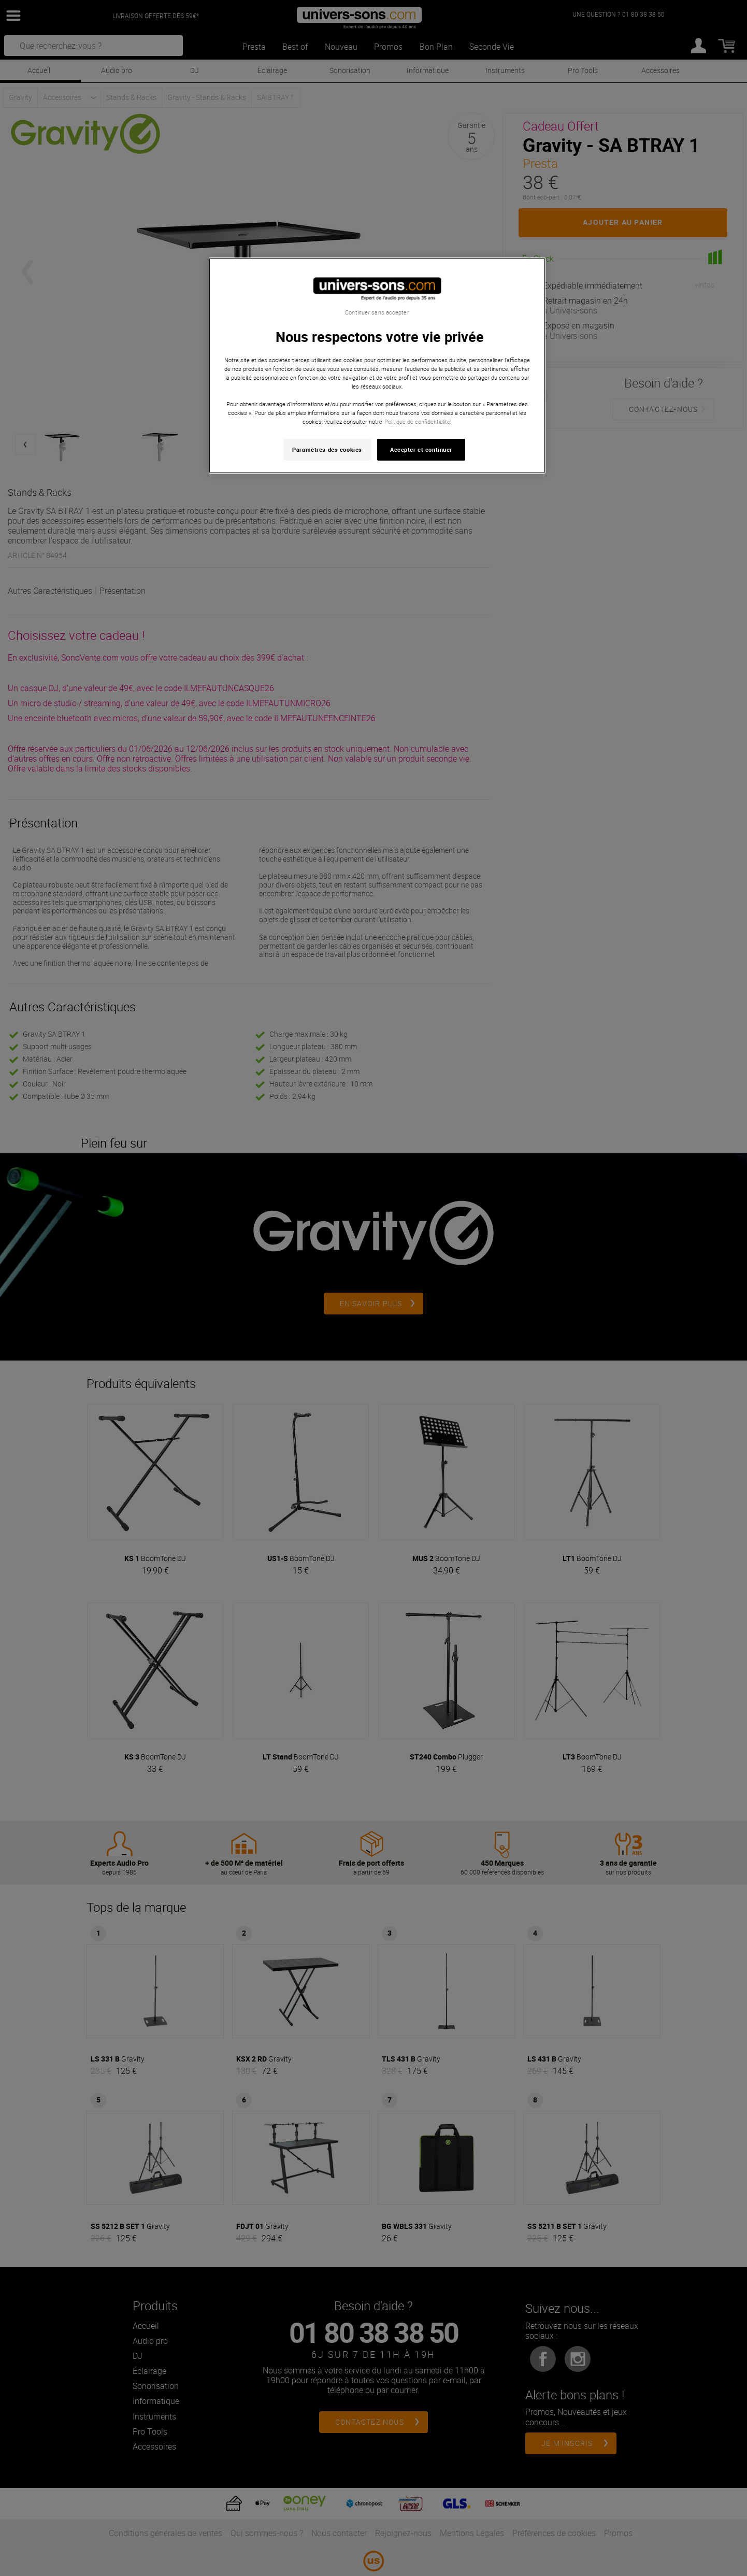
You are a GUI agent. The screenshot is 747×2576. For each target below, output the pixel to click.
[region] (377, 365)
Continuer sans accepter (377, 312)
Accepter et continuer (421, 449)
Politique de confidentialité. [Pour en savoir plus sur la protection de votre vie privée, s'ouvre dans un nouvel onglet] (418, 421)
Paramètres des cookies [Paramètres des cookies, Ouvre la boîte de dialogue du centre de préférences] (327, 449)
